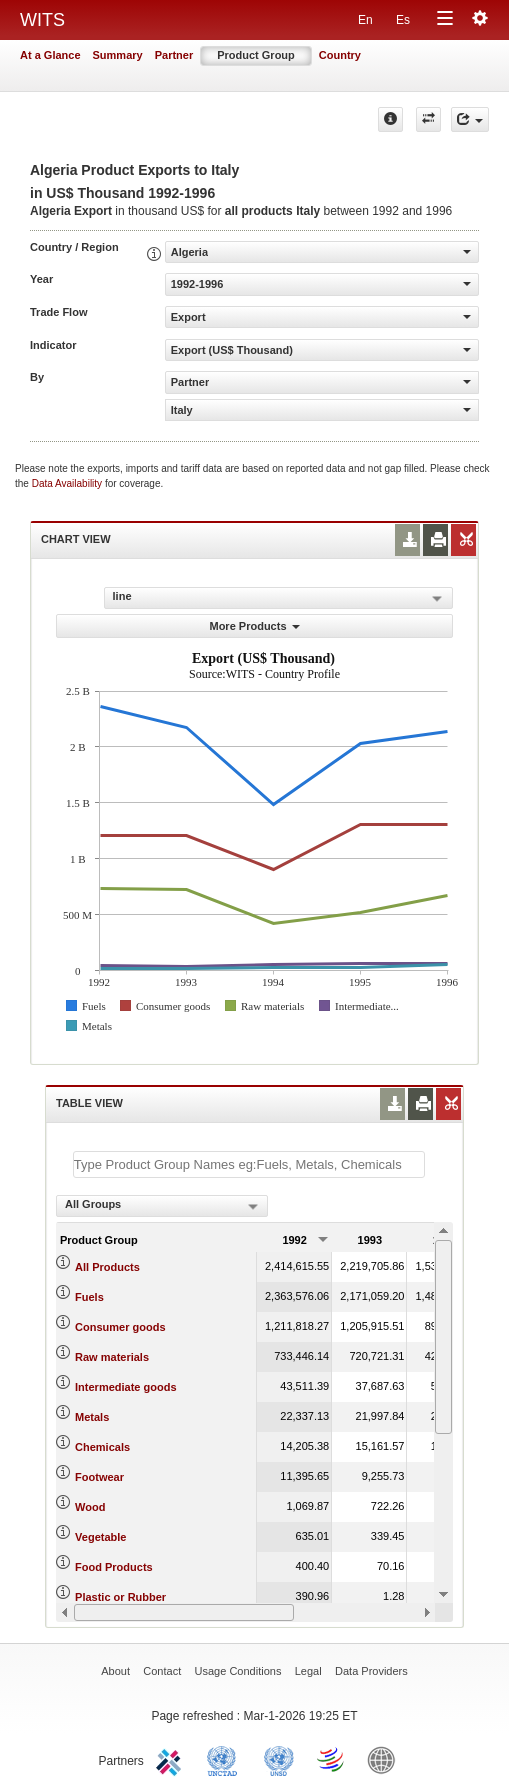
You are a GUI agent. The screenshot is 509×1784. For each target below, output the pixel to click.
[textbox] (249, 1164)
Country (340, 55)
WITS (42, 20)
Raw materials (112, 1357)
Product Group (256, 55)
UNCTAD (226, 1759)
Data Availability (68, 483)
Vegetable (100, 1537)
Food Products (114, 1567)
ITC (172, 1759)
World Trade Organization (332, 1759)
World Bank (386, 1759)
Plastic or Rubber (120, 1597)
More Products (254, 626)
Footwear (99, 1477)
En (365, 20)
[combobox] (162, 1206)
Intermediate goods (125, 1387)
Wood (90, 1507)
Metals (92, 1417)
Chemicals (102, 1447)
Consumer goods (120, 1327)
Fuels (89, 1297)
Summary (118, 55)
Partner (174, 55)
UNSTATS (279, 1759)
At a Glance (50, 55)
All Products (107, 1267)
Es (403, 20)
